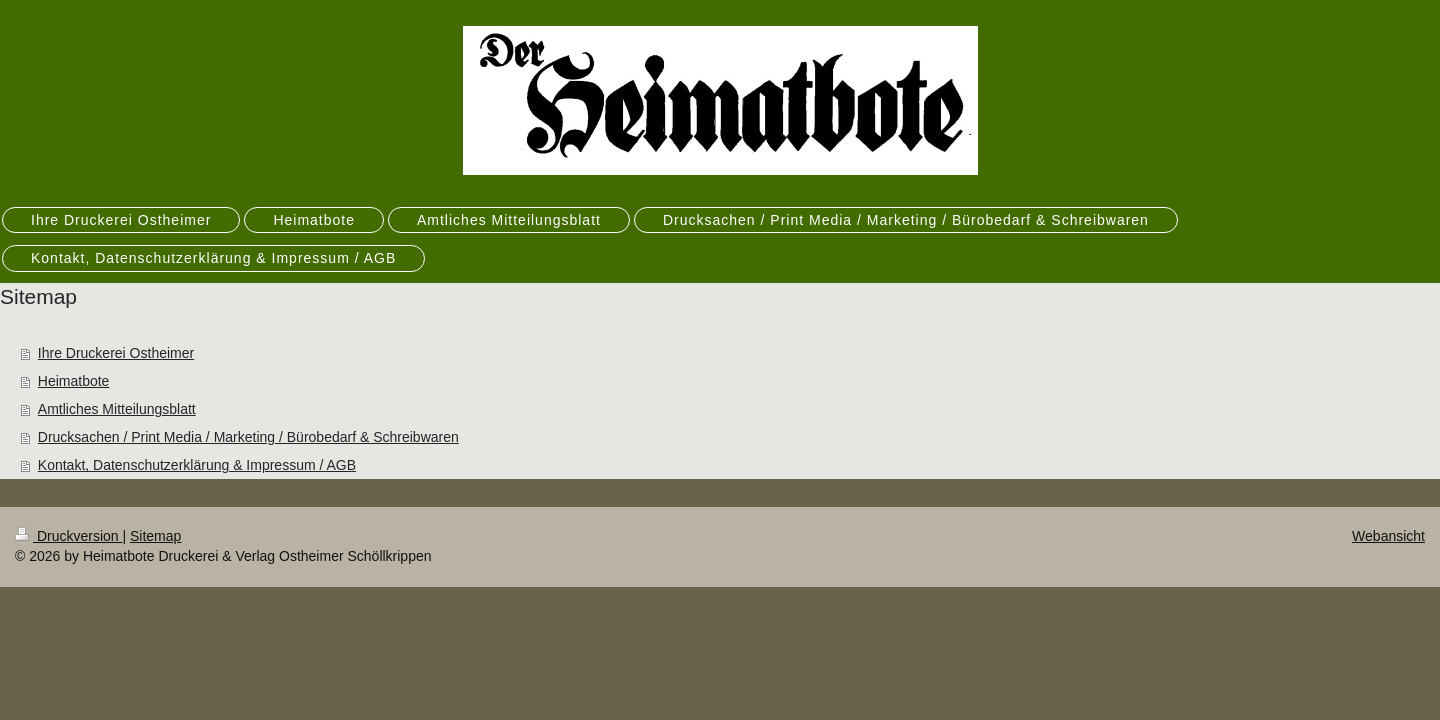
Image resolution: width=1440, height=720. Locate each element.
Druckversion (68, 536)
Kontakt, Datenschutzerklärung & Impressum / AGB (197, 465)
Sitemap (155, 536)
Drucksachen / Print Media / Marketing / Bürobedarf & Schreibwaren (248, 437)
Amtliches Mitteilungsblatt (117, 409)
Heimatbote (74, 381)
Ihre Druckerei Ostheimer (116, 353)
